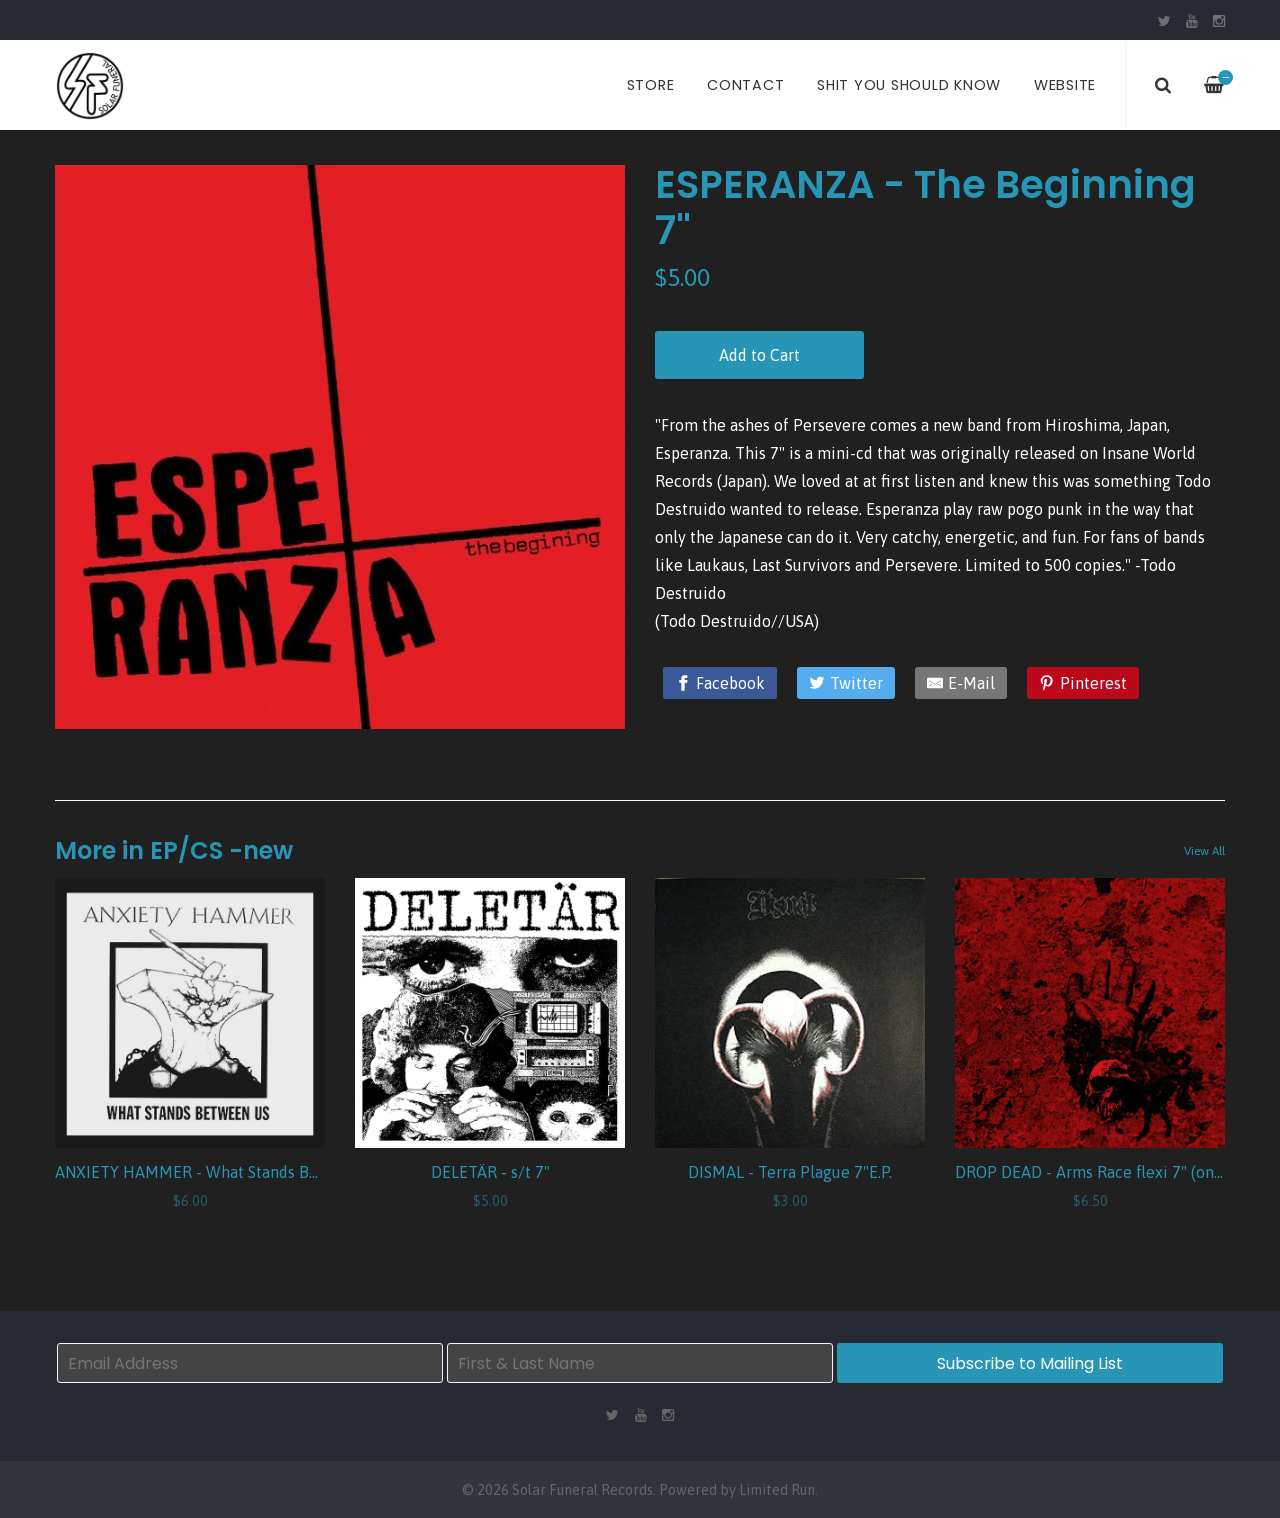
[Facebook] (720, 683)
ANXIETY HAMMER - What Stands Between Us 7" (229, 1172)
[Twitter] (846, 683)
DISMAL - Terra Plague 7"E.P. (790, 1172)
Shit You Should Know (909, 85)
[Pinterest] (1083, 683)
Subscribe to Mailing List (1030, 1363)
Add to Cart (759, 355)
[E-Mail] (961, 683)
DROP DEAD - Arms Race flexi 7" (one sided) (1113, 1172)
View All (1204, 851)
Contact (745, 85)
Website (1065, 85)
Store (651, 85)
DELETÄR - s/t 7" (490, 1172)
